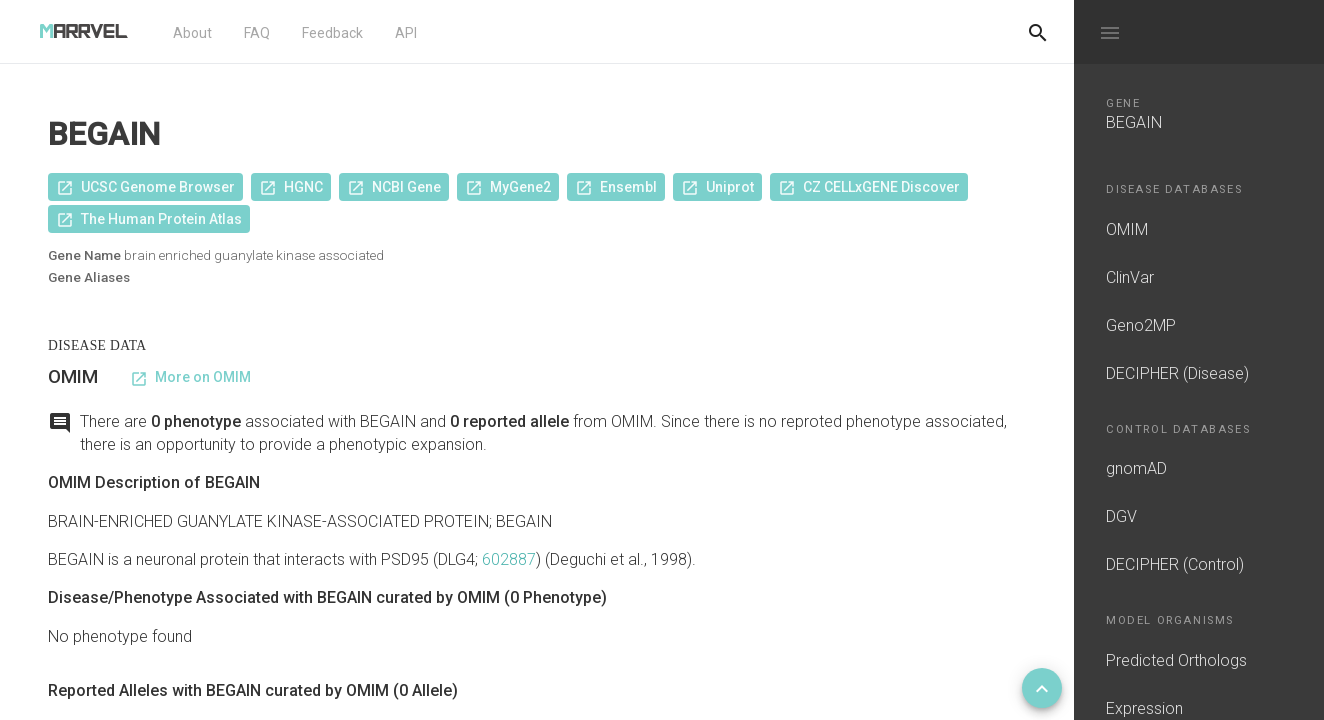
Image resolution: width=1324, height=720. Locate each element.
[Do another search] (1038, 32)
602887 (509, 559)
